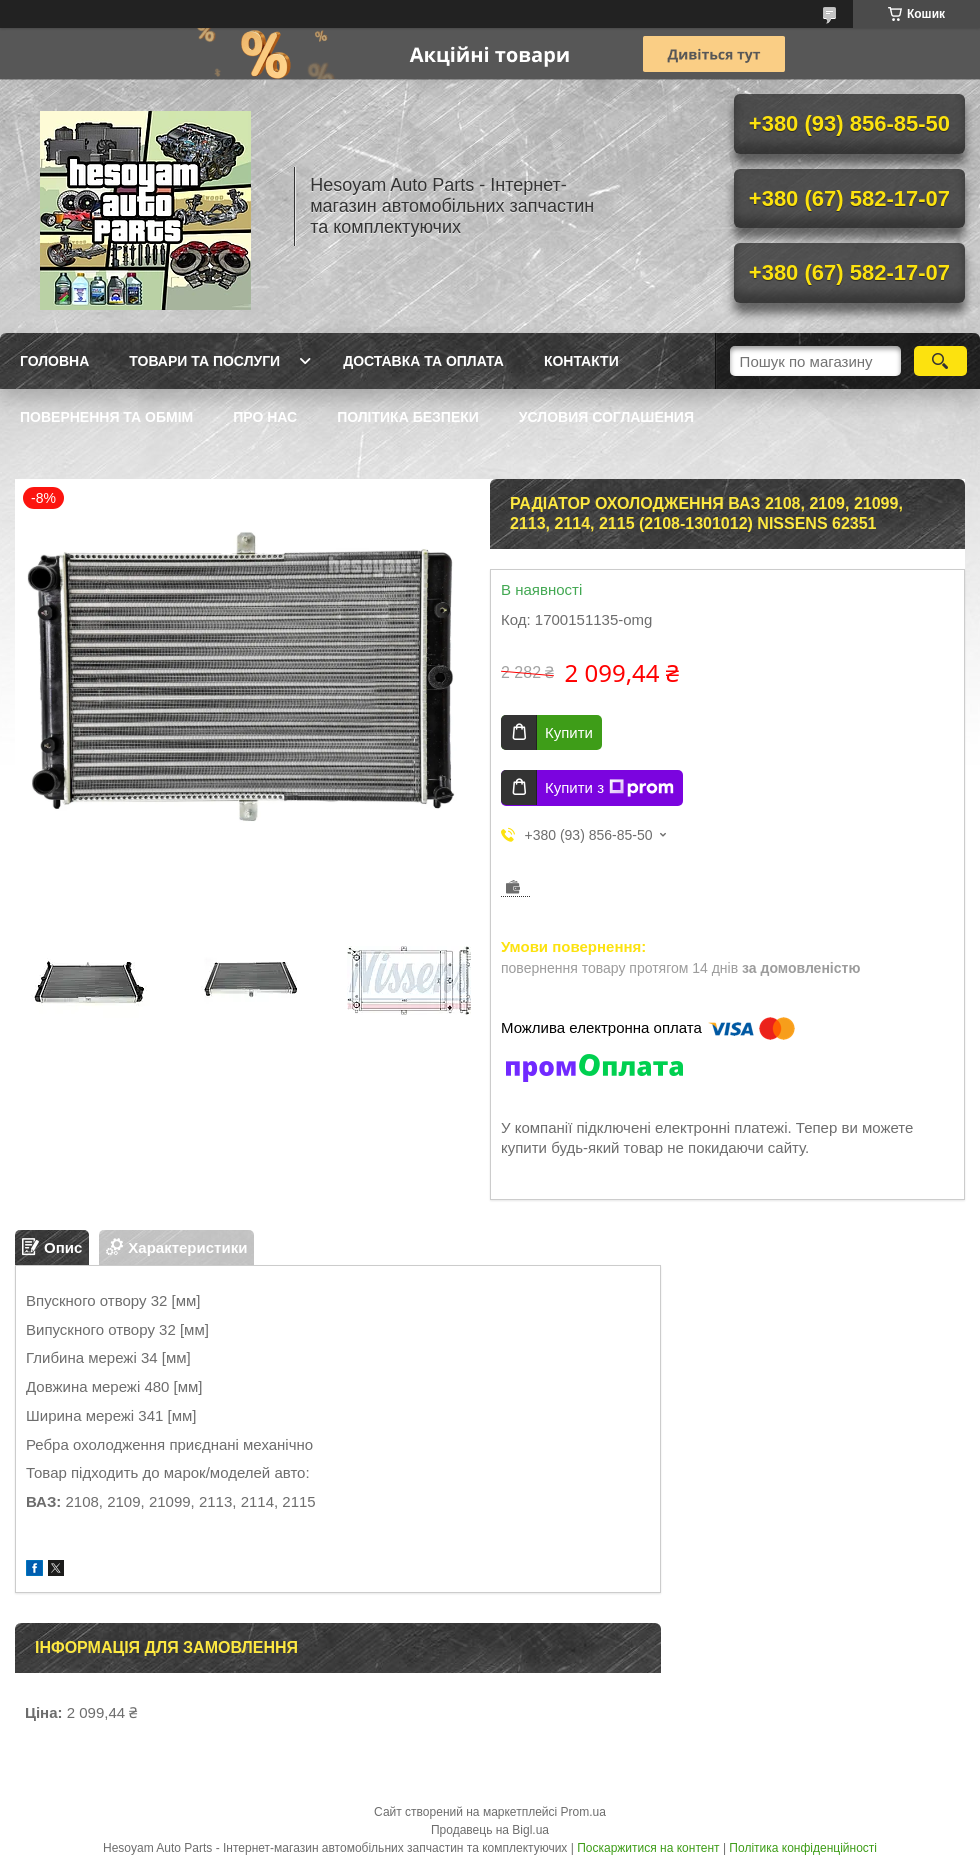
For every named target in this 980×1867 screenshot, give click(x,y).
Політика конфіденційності (803, 1848)
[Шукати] (940, 361)
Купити (569, 732)
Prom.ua (583, 1812)
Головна (54, 361)
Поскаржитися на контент (648, 1848)
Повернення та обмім (106, 417)
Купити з (609, 788)
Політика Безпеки (408, 417)
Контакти (581, 361)
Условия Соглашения (606, 417)
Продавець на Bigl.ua (490, 1830)
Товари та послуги (204, 361)
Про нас (265, 417)
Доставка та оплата (423, 361)
